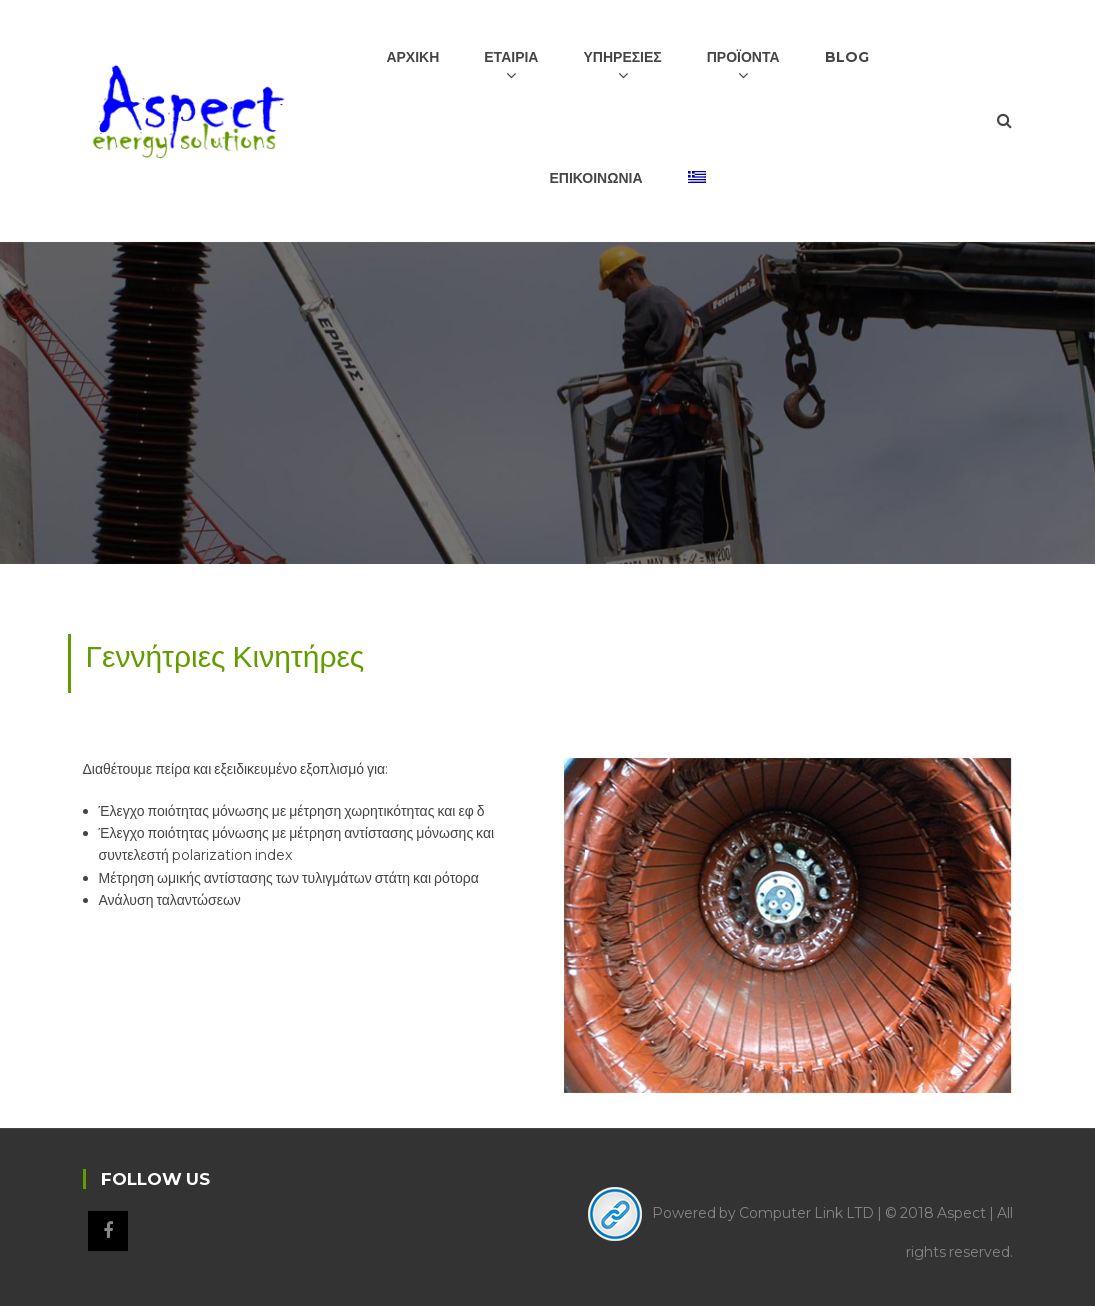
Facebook (108, 1231)
